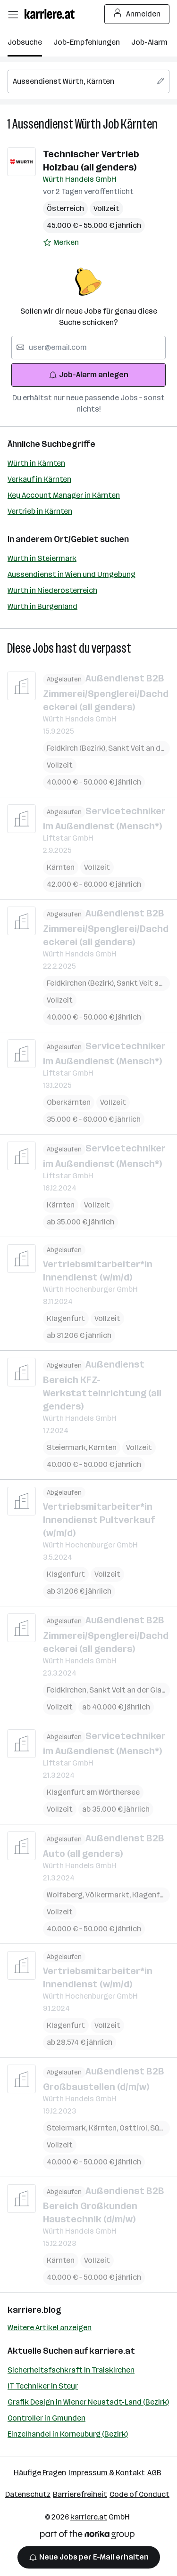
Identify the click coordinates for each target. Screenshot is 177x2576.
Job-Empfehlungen (86, 42)
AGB (154, 2472)
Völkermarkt (108, 1894)
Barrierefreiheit (80, 2494)
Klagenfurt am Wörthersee (93, 1792)
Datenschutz (28, 2494)
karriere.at (112, 2351)
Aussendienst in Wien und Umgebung (71, 574)
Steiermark (68, 1446)
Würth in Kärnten (36, 463)
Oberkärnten (69, 1102)
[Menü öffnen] (13, 14)
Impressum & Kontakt (106, 2472)
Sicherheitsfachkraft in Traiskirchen (71, 2369)
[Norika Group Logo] (87, 2536)
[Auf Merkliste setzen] (61, 242)
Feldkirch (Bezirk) (77, 747)
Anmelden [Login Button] (137, 14)
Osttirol (134, 2127)
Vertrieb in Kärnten (40, 511)
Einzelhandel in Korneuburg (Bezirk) (68, 2434)
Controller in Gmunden (46, 2418)
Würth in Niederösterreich (52, 590)
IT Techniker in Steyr (43, 2386)
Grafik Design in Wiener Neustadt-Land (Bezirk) (88, 2402)
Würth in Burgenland (42, 606)
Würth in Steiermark (42, 558)
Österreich (65, 208)
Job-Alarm (149, 42)
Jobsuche (25, 42)
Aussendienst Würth (56, 124)
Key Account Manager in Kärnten (64, 495)
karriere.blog (34, 2310)
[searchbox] (88, 81)
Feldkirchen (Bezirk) (82, 982)
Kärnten (139, 124)
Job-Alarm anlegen (88, 374)
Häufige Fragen (40, 2472)
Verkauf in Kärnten (39, 479)
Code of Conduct (139, 2494)
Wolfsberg (66, 1894)
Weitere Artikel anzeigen (50, 2327)
